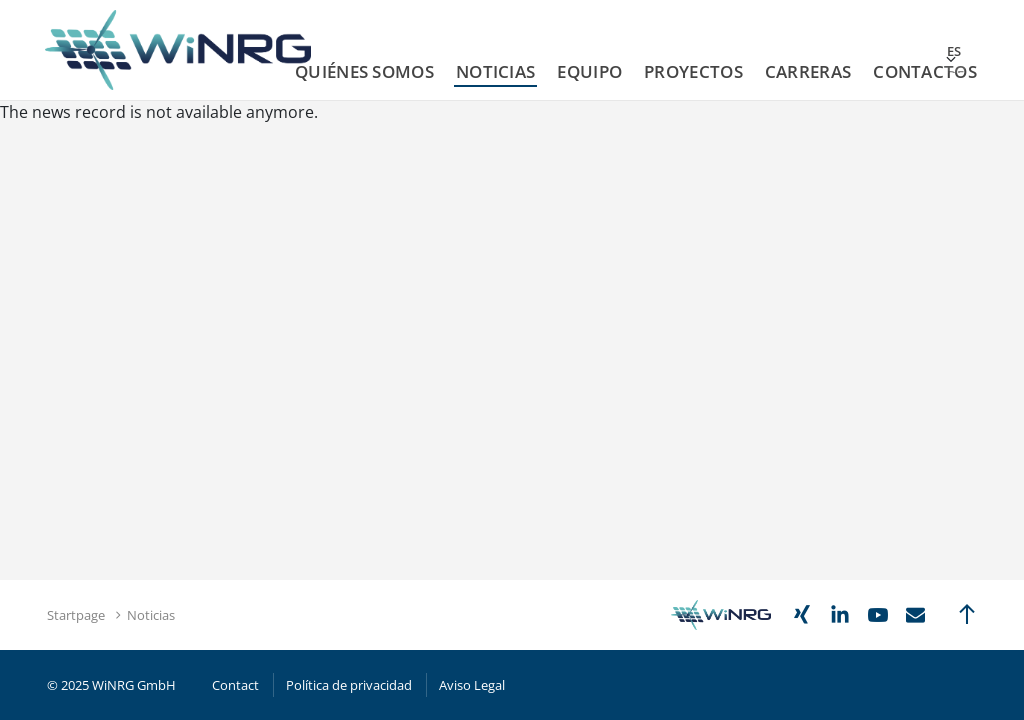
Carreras (808, 71)
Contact (235, 685)
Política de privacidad (349, 685)
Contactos (925, 71)
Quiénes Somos (364, 71)
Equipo (589, 71)
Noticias (495, 71)
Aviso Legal (472, 685)
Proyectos (693, 71)
